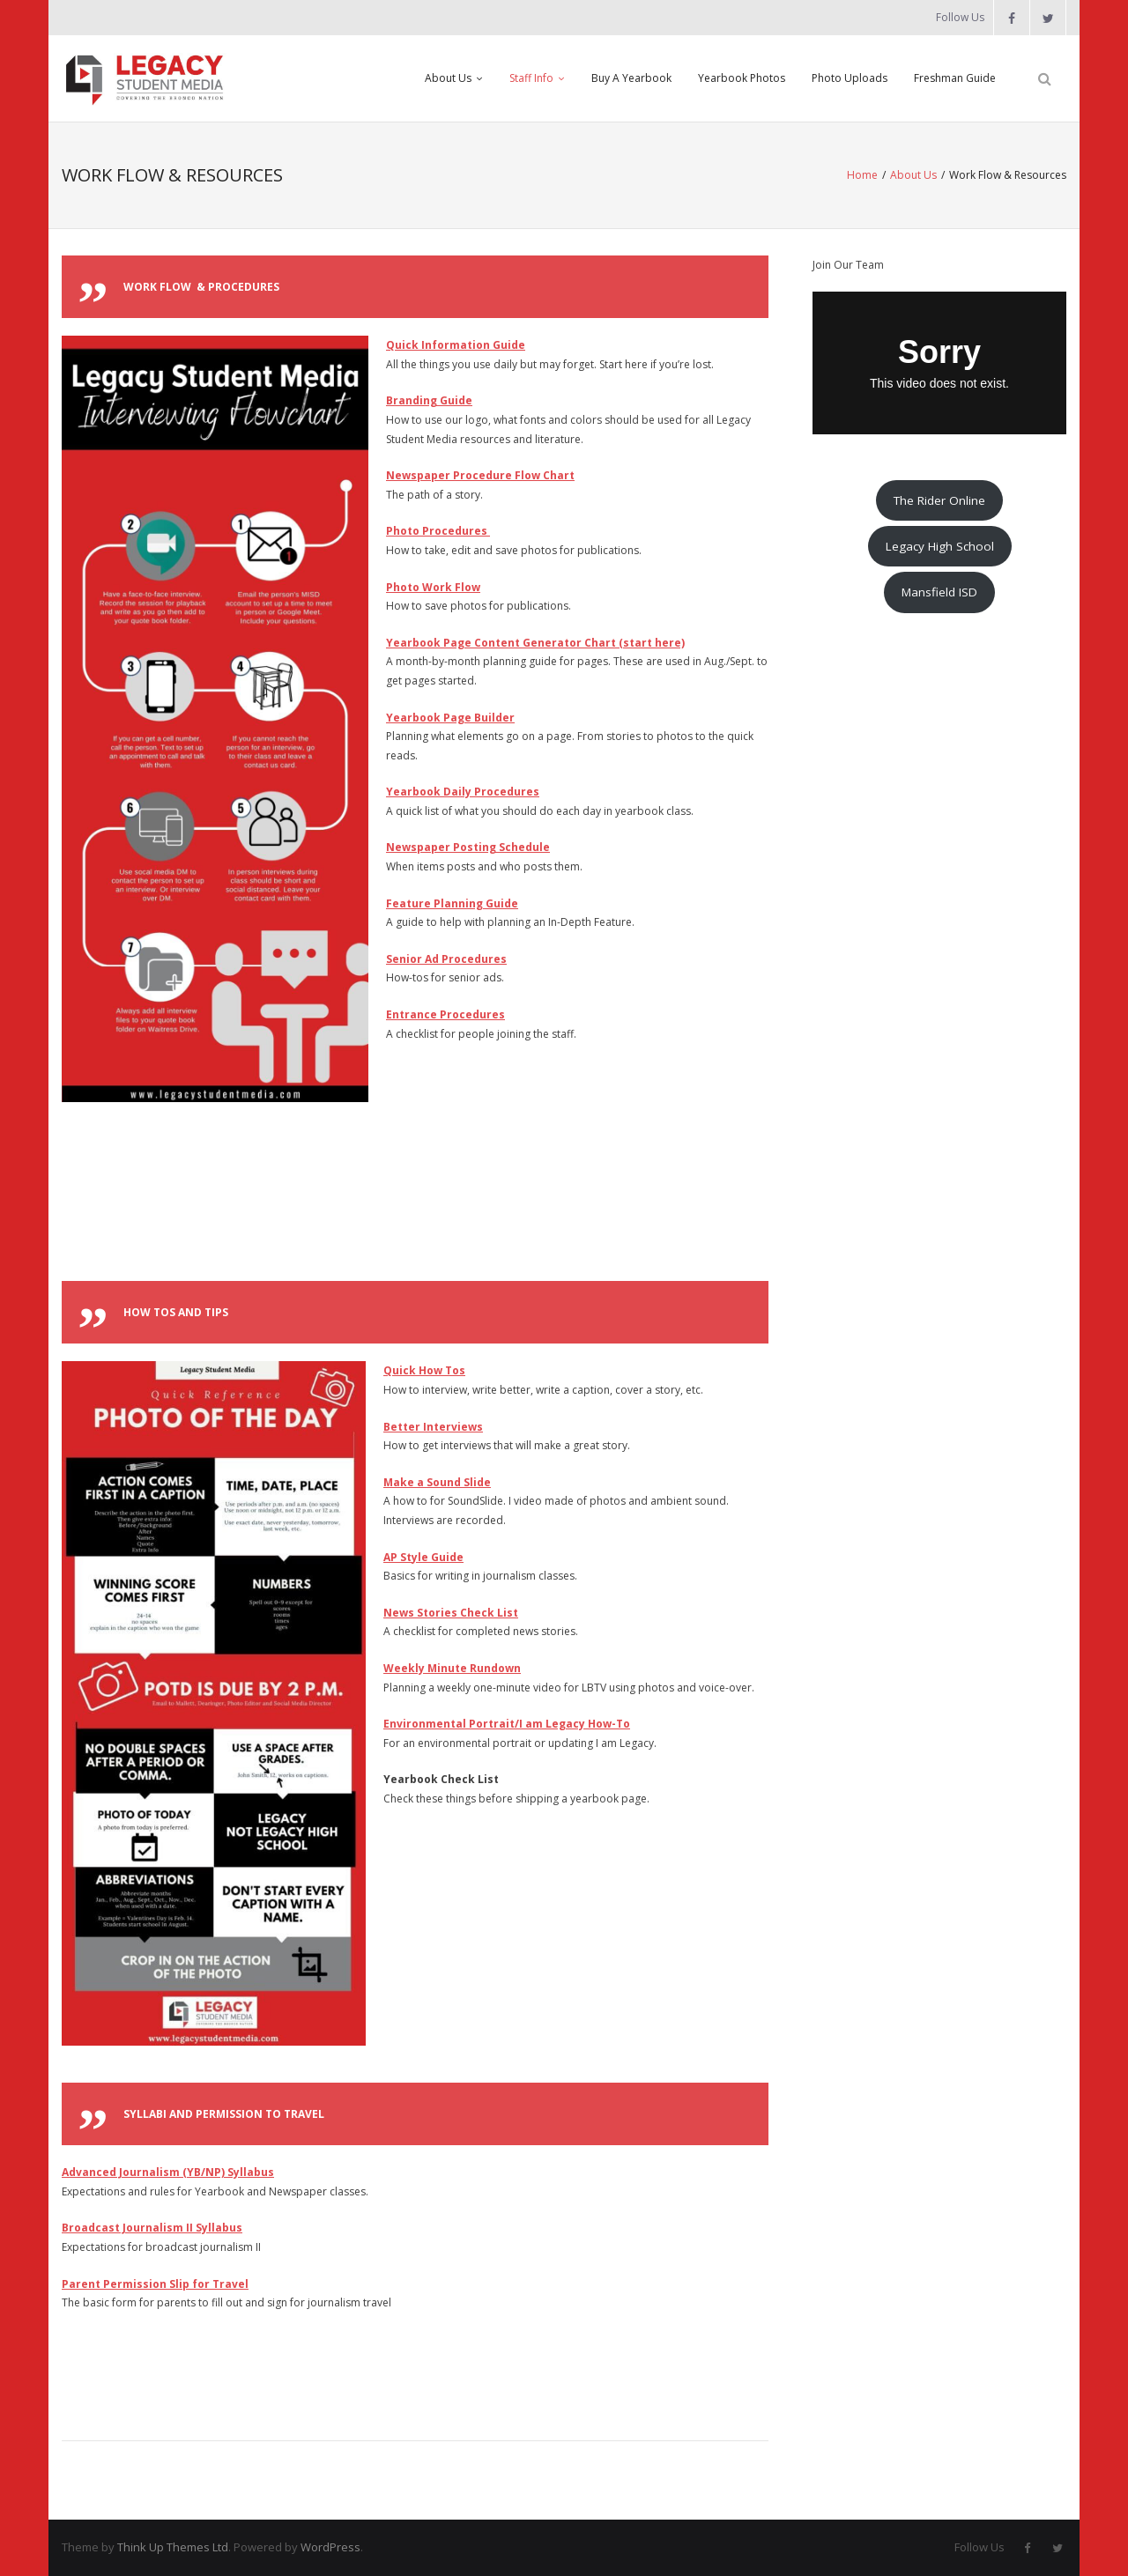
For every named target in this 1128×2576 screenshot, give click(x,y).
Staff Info (531, 77)
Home (862, 174)
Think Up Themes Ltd (172, 2547)
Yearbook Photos (741, 77)
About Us (448, 77)
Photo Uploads (849, 77)
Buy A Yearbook (631, 77)
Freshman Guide (955, 77)
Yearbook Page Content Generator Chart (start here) (535, 642)
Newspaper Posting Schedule (468, 847)
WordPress (330, 2547)
